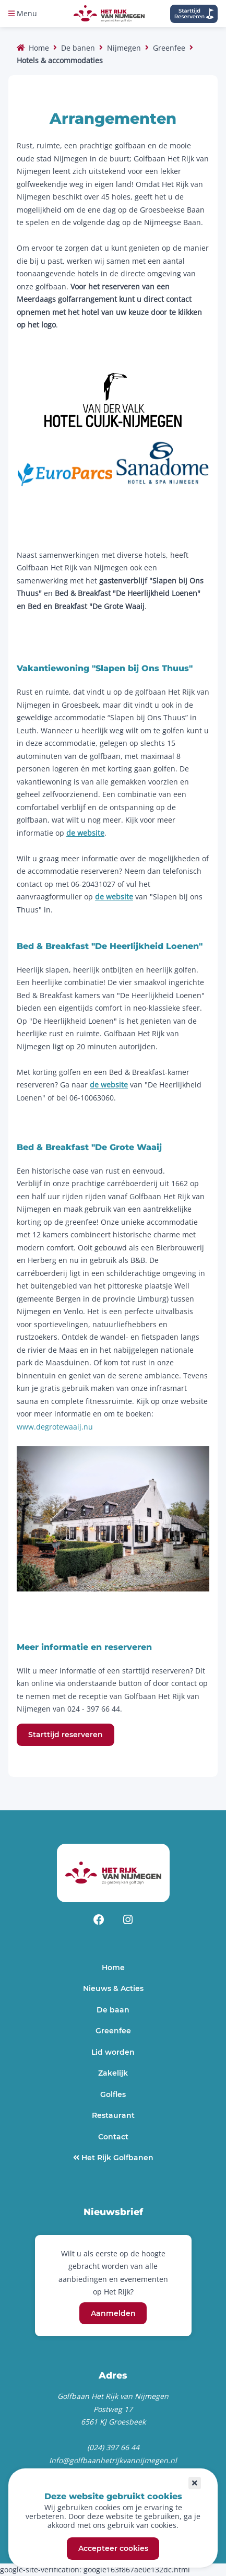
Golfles (113, 2094)
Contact (113, 2136)
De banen (78, 48)
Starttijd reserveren (65, 1734)
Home (39, 48)
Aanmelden (113, 2313)
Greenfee (169, 48)
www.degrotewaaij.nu (55, 1427)
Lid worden (113, 2052)
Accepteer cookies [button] (113, 2549)
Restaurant (113, 2115)
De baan (113, 2010)
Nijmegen (124, 48)
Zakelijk (113, 2073)
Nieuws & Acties (113, 1988)
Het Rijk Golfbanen (116, 2157)
